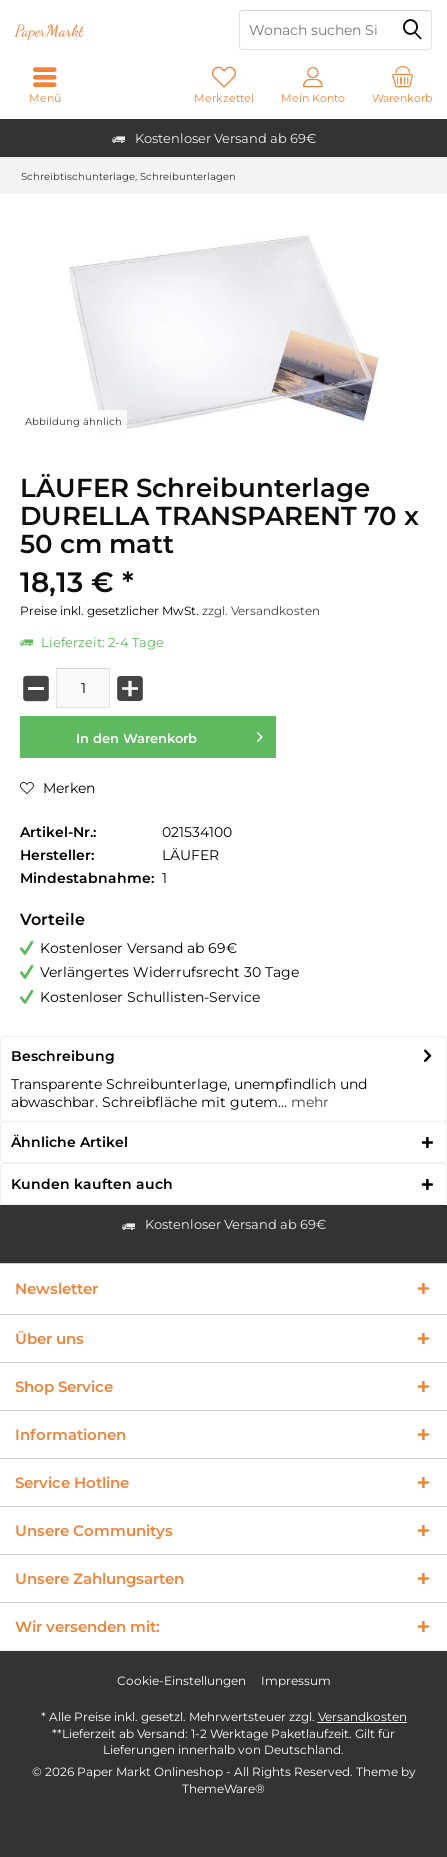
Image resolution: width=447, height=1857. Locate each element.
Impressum (296, 1680)
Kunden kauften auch (92, 1184)
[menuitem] (402, 85)
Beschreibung (63, 1056)
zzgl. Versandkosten (261, 610)
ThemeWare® (223, 1788)
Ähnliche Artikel (69, 1142)
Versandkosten (362, 1716)
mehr (308, 1102)
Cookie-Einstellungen (181, 1680)
